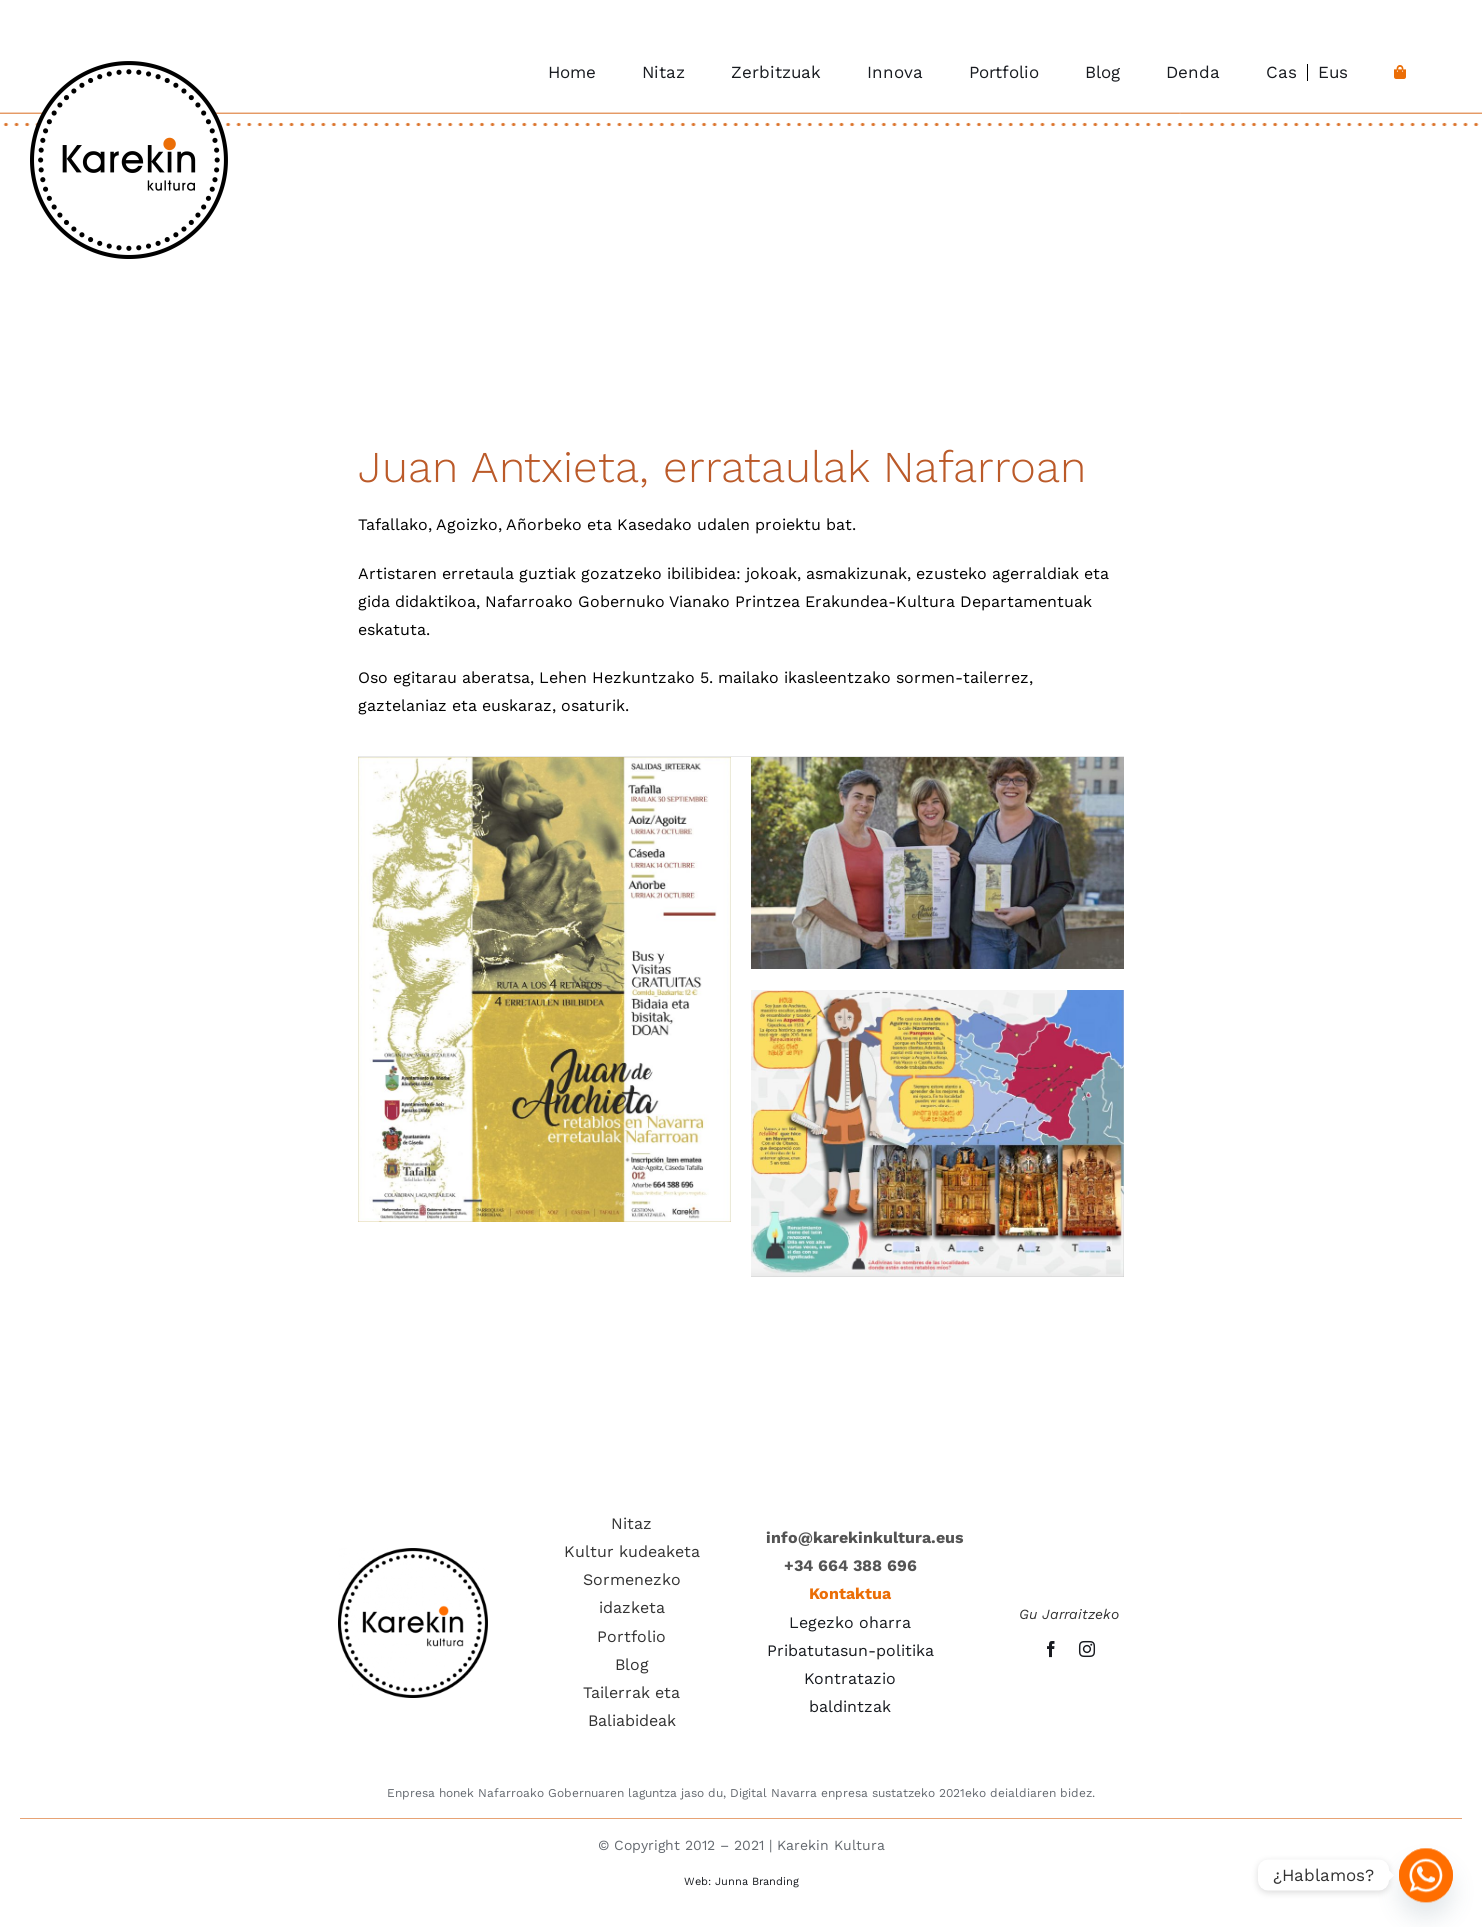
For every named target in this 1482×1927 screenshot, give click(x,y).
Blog (632, 1664)
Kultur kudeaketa (632, 1551)
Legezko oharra (850, 1622)
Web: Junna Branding (741, 1881)
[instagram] (1087, 1649)
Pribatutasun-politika (850, 1650)
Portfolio (631, 1636)
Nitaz (631, 1523)
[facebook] (1051, 1649)
